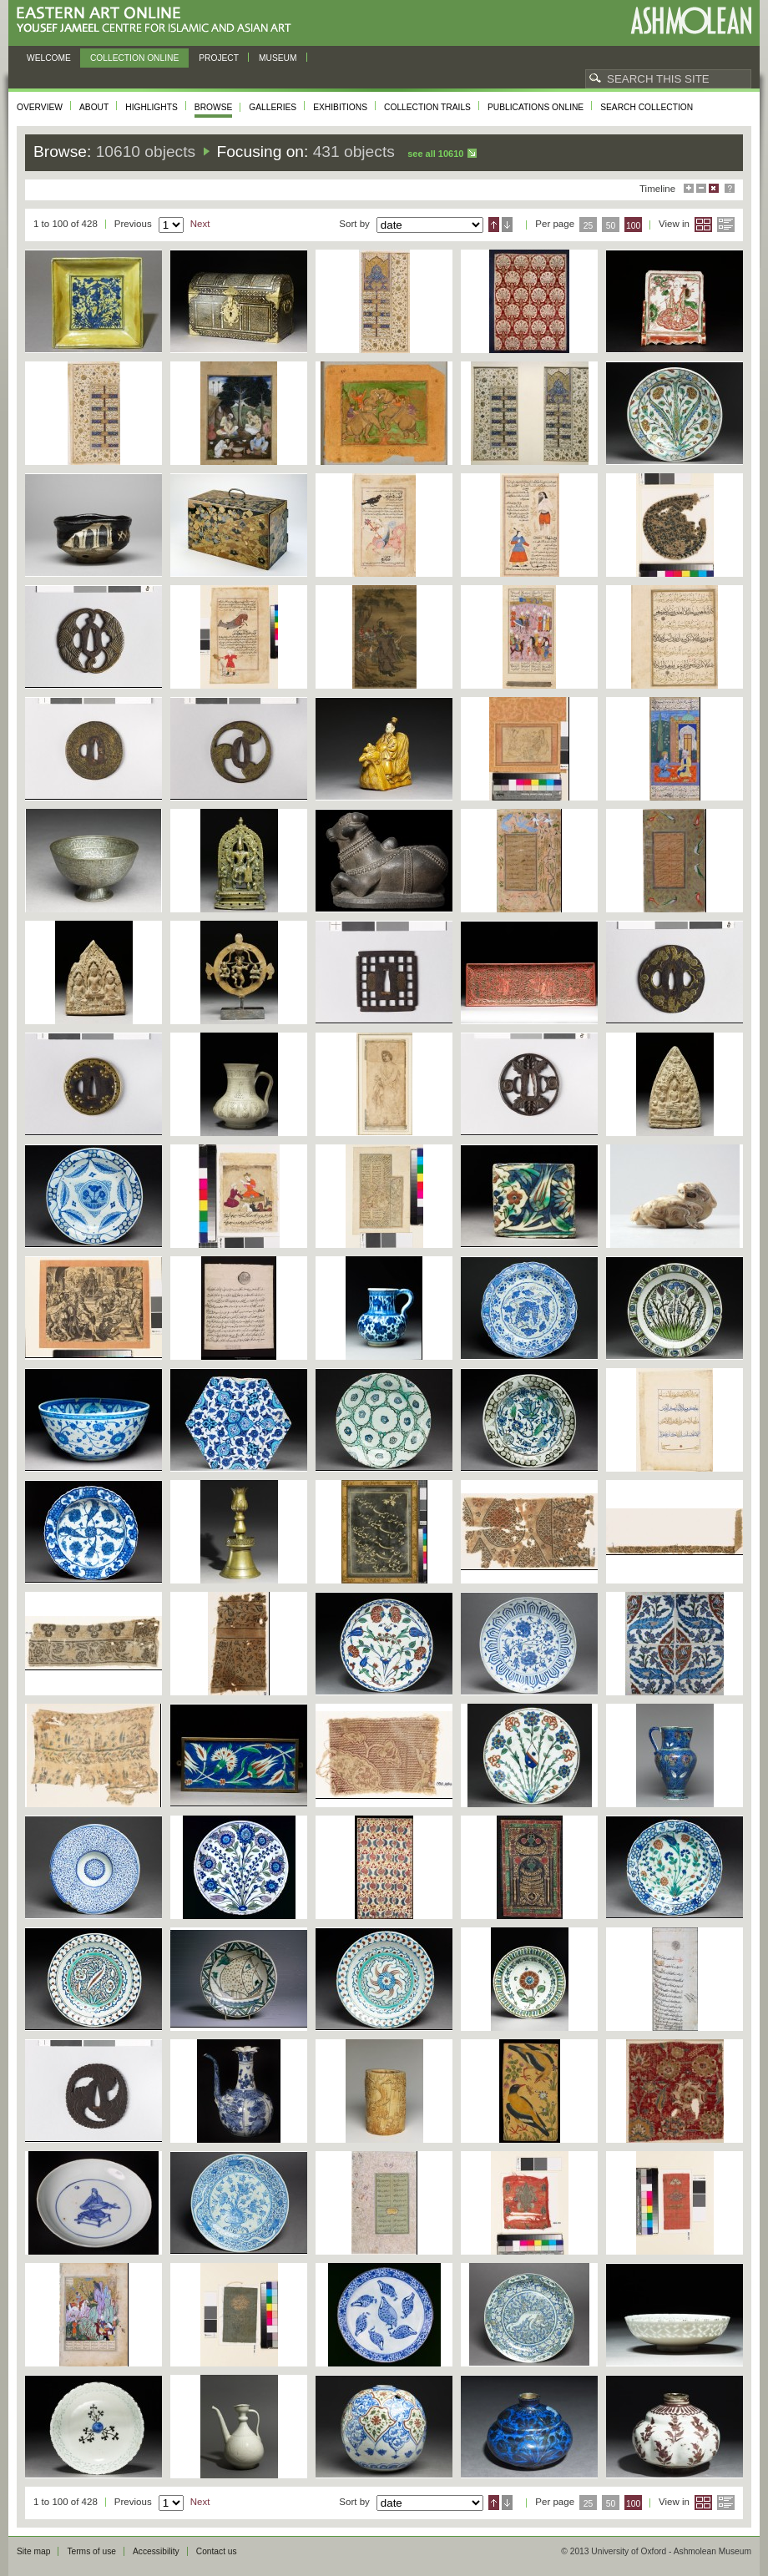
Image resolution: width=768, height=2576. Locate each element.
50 (611, 225)
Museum (278, 58)
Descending (507, 224)
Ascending (493, 224)
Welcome (49, 58)
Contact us (216, 2551)
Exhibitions (340, 107)
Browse (214, 107)
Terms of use (91, 2551)
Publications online (536, 107)
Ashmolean (690, 20)
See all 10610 (435, 154)
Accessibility (156, 2551)
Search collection (646, 107)
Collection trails (427, 107)
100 (633, 225)
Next (200, 224)
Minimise (701, 188)
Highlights (151, 107)
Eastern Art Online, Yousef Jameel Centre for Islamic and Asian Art (158, 20)
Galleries (272, 107)
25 (589, 225)
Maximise (689, 188)
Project (219, 58)
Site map (33, 2551)
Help (730, 188)
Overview (40, 107)
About (94, 107)
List (726, 224)
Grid (703, 224)
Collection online (134, 58)
